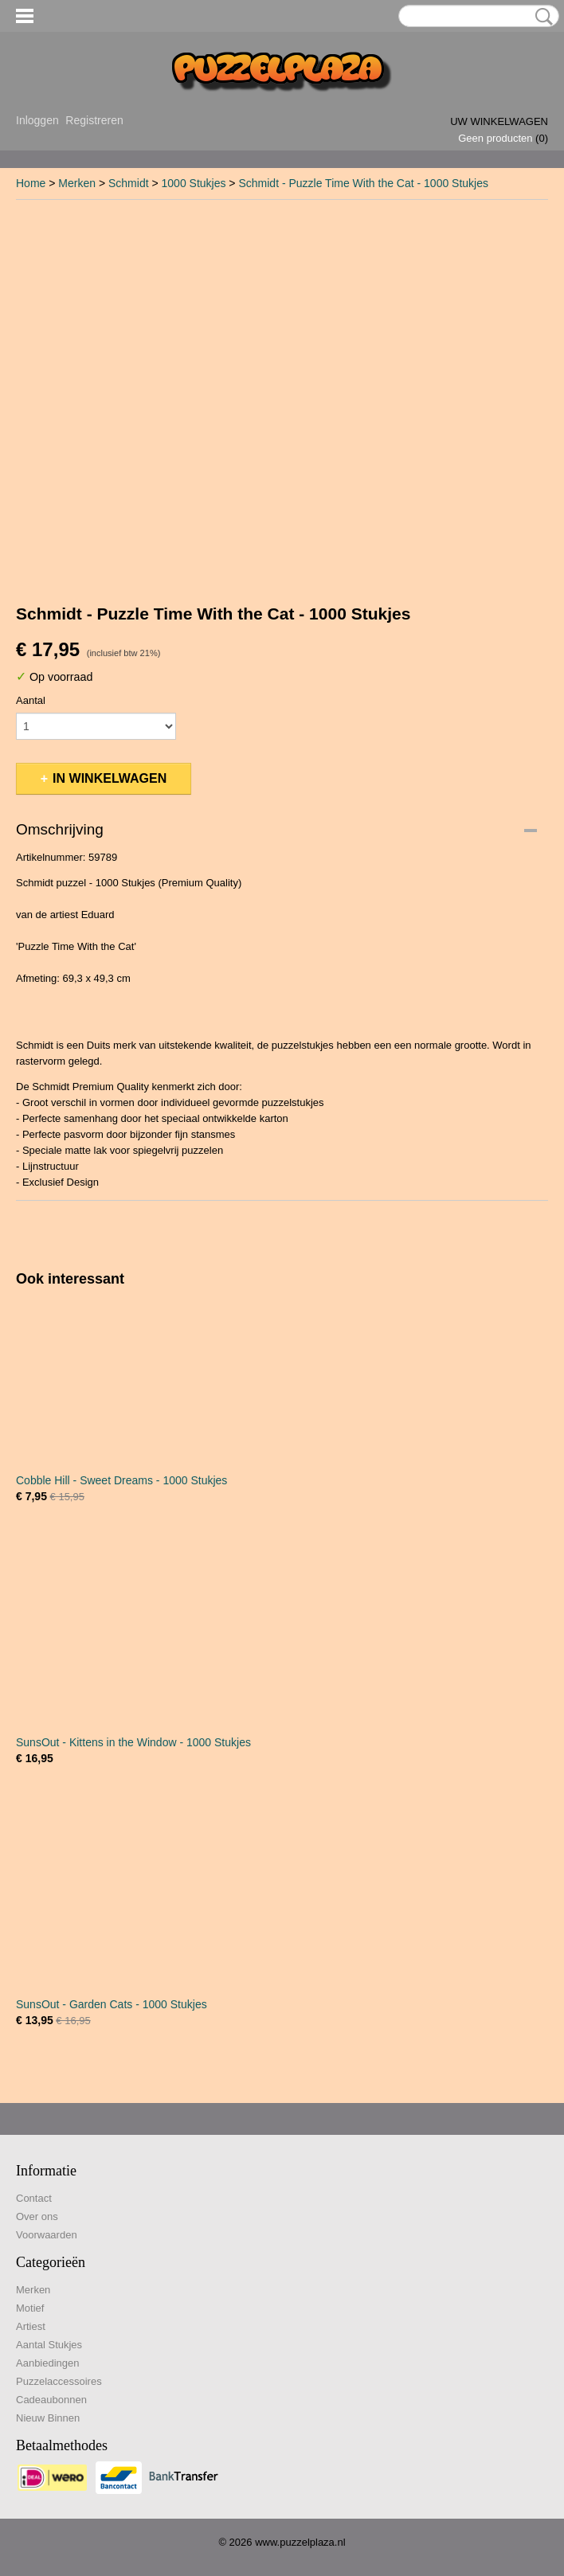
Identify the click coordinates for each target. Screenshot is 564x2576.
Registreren (94, 120)
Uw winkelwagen (499, 121)
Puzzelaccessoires (59, 2381)
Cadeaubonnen (51, 2400)
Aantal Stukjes (49, 2345)
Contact (34, 2198)
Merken (77, 183)
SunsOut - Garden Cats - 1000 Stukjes (111, 2004)
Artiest (30, 2326)
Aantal (30, 700)
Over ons (37, 2216)
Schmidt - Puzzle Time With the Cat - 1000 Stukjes (363, 183)
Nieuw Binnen (48, 2418)
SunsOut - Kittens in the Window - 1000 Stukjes (133, 1742)
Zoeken (541, 17)
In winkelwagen (109, 778)
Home (30, 183)
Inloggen (37, 120)
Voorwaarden (46, 2235)
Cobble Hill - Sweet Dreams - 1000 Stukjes (121, 1480)
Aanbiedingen (48, 2363)
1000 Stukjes (194, 183)
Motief (30, 2308)
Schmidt (128, 183)
